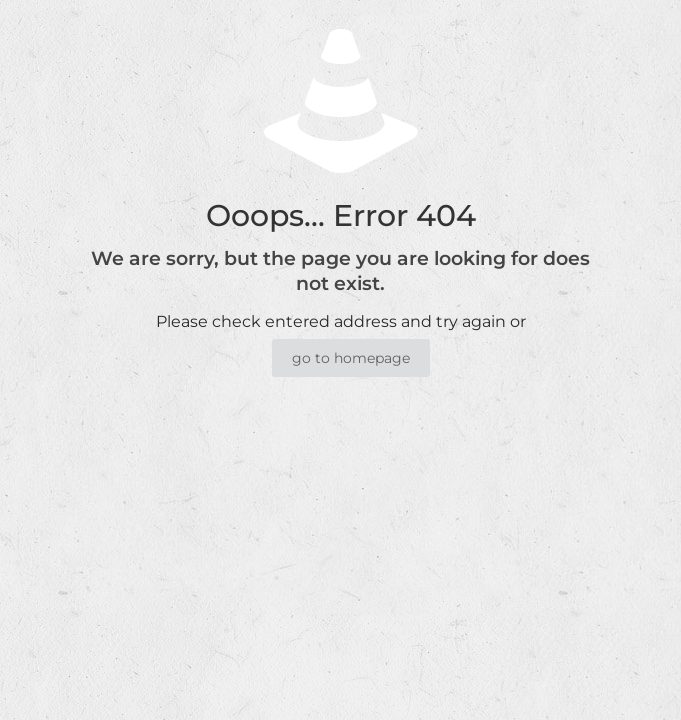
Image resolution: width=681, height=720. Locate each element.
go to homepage (351, 358)
